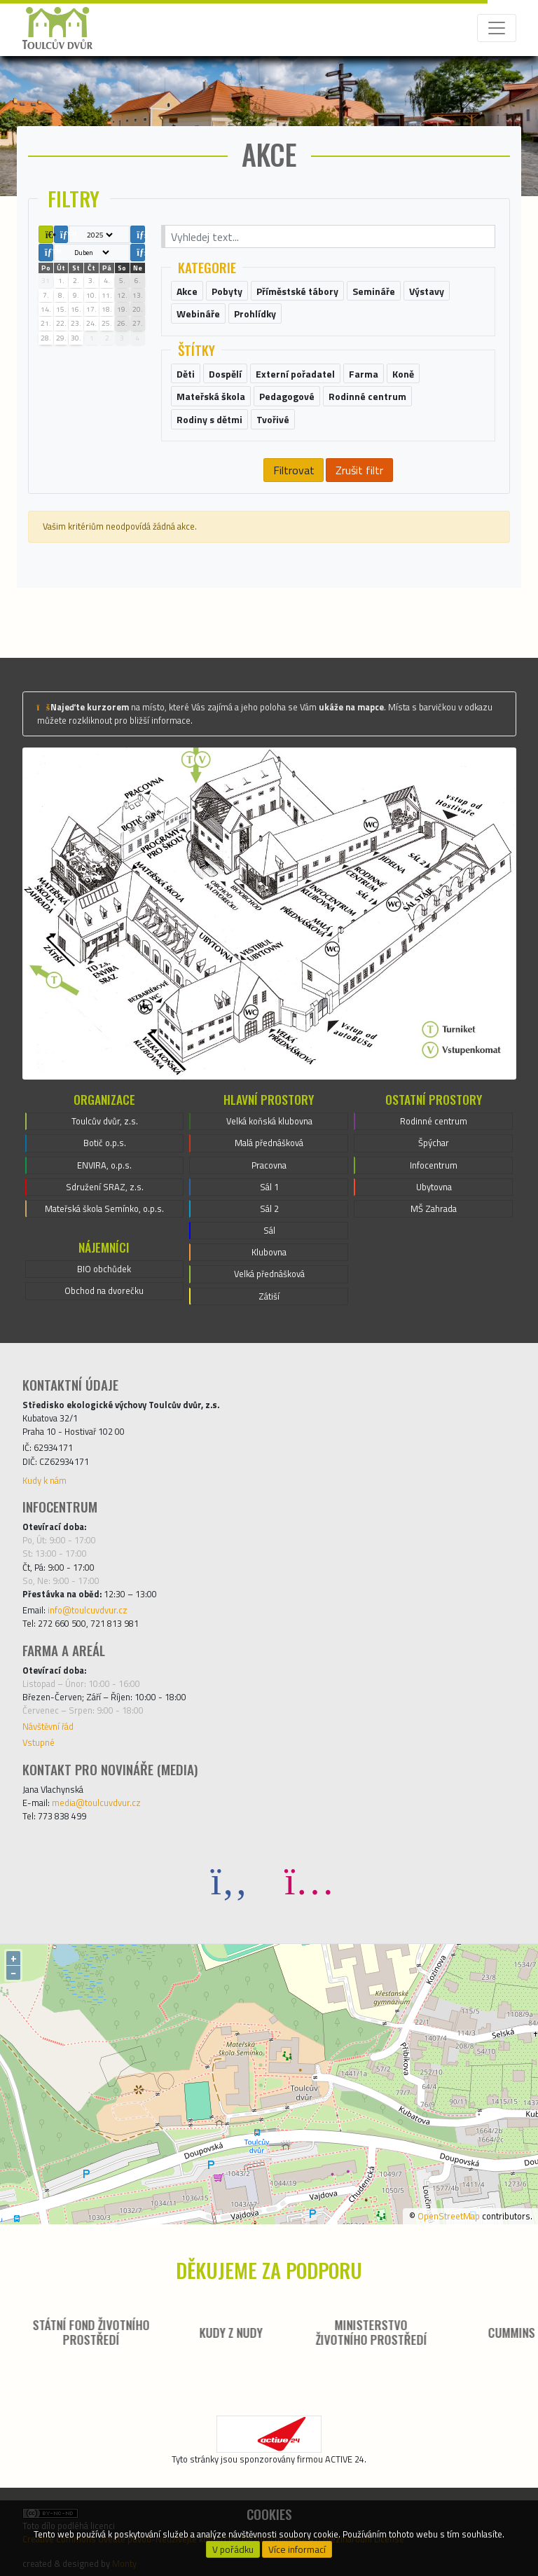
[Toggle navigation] (496, 28)
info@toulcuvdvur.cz (87, 1610)
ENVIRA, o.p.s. (104, 1165)
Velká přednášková (269, 1274)
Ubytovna (434, 1187)
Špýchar (433, 1143)
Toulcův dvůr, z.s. (104, 1121)
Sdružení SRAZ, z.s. (105, 1187)
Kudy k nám (44, 1480)
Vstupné (38, 1742)
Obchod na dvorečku (104, 1290)
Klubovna (269, 1252)
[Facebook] (229, 1880)
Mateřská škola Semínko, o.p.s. (104, 1208)
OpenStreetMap (449, 2216)
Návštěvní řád (48, 1726)
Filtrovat (294, 470)
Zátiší (269, 1296)
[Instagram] (308, 1880)
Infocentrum (433, 1165)
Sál (269, 1230)
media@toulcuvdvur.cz (96, 1803)
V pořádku (233, 2549)
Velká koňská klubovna (269, 1121)
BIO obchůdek (104, 1269)
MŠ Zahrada (434, 1208)
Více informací (297, 2549)
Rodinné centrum (433, 1121)
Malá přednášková (269, 1143)
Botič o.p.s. (104, 1143)
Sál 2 (269, 1208)
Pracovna (269, 1165)
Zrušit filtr (359, 470)
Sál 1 (269, 1187)
